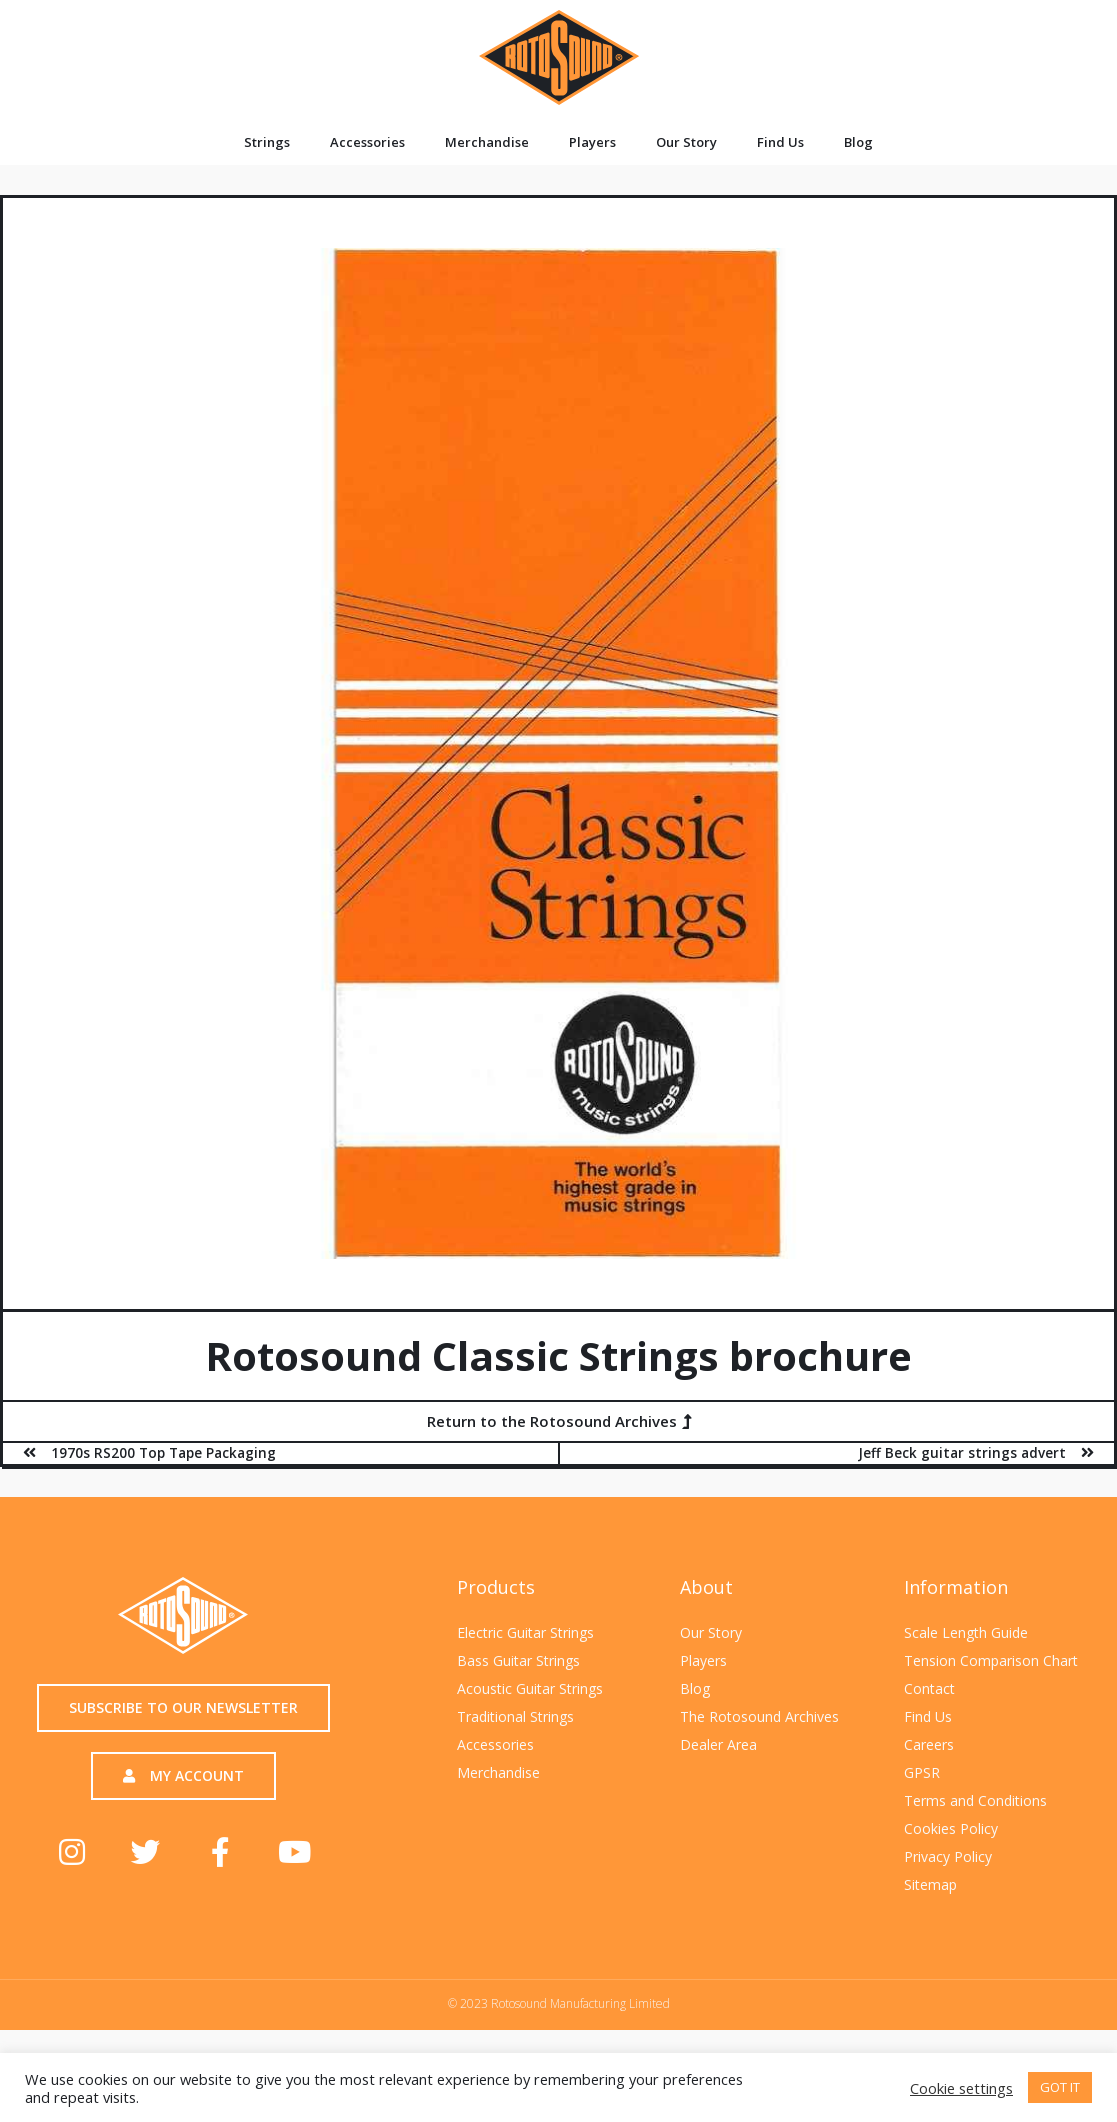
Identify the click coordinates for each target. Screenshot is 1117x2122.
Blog (858, 142)
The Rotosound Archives (759, 1716)
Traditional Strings (515, 1716)
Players (592, 142)
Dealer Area (718, 1744)
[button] (559, 1421)
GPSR (922, 1772)
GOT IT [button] (1060, 2087)
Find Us (780, 142)
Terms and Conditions (975, 1800)
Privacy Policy (948, 1856)
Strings (267, 142)
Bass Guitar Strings (518, 1660)
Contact (929, 1688)
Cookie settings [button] (961, 2088)
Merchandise (487, 142)
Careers (929, 1744)
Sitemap (930, 1884)
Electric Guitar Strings (525, 1632)
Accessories (367, 142)
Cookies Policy (951, 1828)
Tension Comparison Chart (991, 1660)
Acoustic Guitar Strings (530, 1688)
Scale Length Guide (966, 1632)
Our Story (686, 142)
